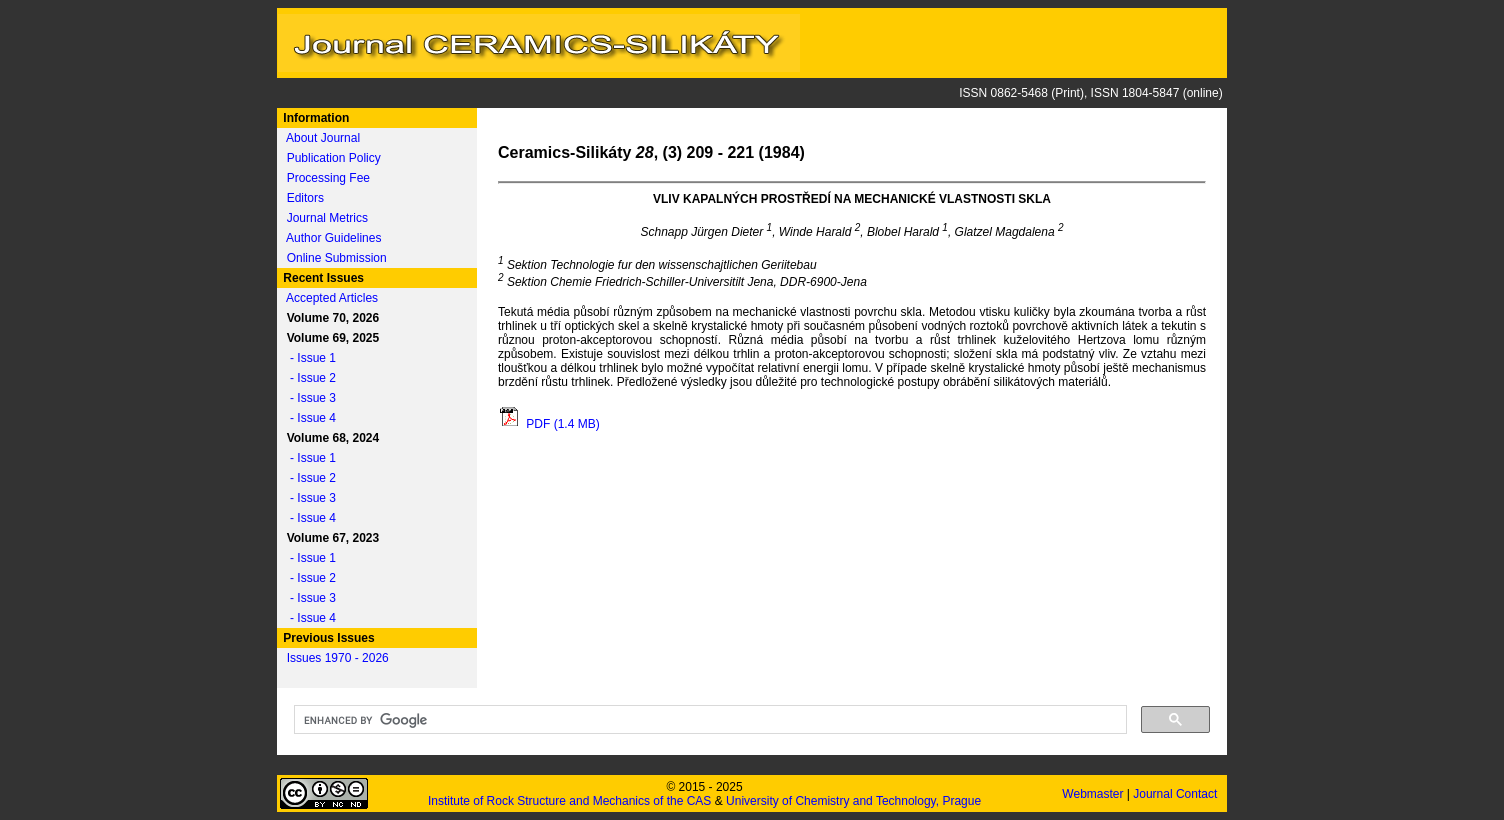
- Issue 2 (308, 378)
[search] (708, 720)
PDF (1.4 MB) (549, 424)
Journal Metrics (327, 218)
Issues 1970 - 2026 (338, 658)
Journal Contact (1176, 794)
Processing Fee (328, 178)
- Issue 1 (308, 358)
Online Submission (337, 258)
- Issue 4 (308, 418)
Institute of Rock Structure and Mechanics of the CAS (569, 801)
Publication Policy (334, 158)
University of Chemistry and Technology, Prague (853, 801)
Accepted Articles (332, 298)
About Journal (323, 138)
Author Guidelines (333, 238)
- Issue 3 (308, 398)
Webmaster (1094, 794)
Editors (305, 198)
